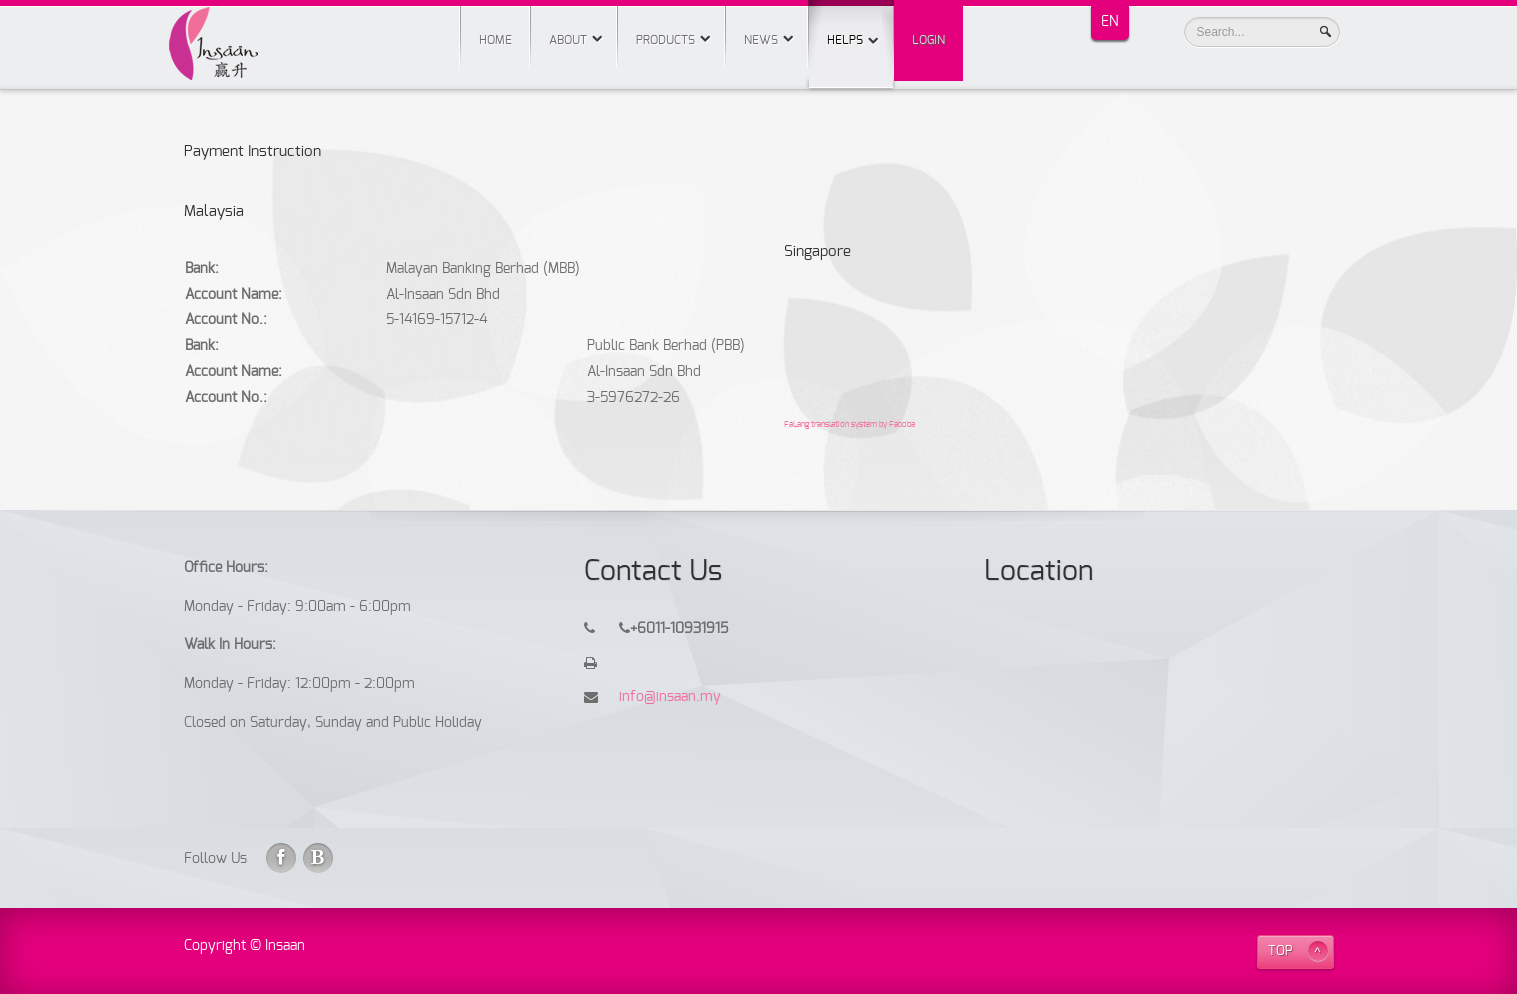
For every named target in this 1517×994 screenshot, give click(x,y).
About (568, 40)
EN (1110, 22)
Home (495, 40)
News (761, 40)
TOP (1280, 951)
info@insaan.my (670, 697)
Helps (851, 23)
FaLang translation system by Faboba (849, 425)
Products (665, 40)
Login (928, 40)
